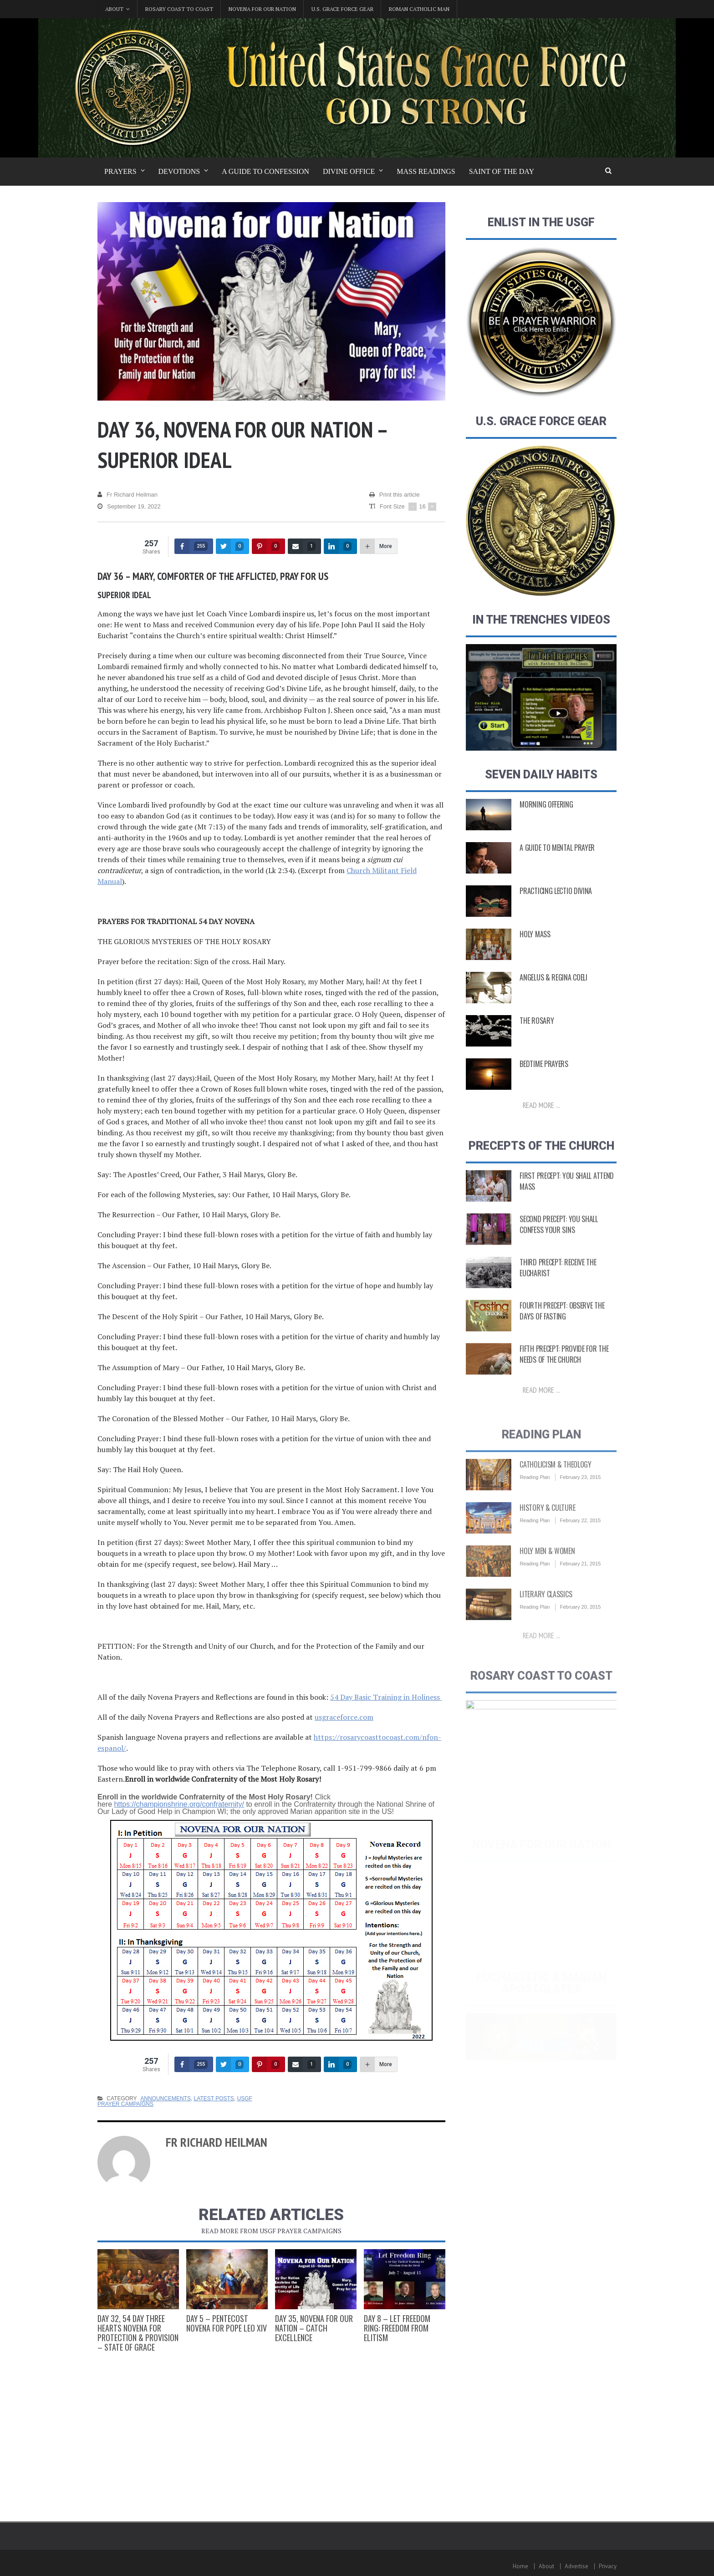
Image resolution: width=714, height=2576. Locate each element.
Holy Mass (535, 942)
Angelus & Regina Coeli (553, 985)
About (546, 2566)
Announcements (165, 2098)
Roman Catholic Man (419, 8)
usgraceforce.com (344, 1717)
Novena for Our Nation (262, 8)
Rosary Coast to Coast (179, 8)
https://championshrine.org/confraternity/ (179, 1804)
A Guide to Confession (265, 171)
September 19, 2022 (129, 507)
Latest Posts (214, 2098)
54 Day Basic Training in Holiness (386, 1697)
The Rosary (537, 1028)
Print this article (394, 495)
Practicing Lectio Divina (556, 899)
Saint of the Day (501, 171)
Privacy (608, 2566)
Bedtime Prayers (544, 1072)
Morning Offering (546, 812)
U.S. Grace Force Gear (342, 8)
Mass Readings (426, 171)
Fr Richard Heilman (127, 495)
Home (520, 2566)
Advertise (576, 2566)
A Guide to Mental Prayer (557, 855)
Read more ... (541, 1113)
